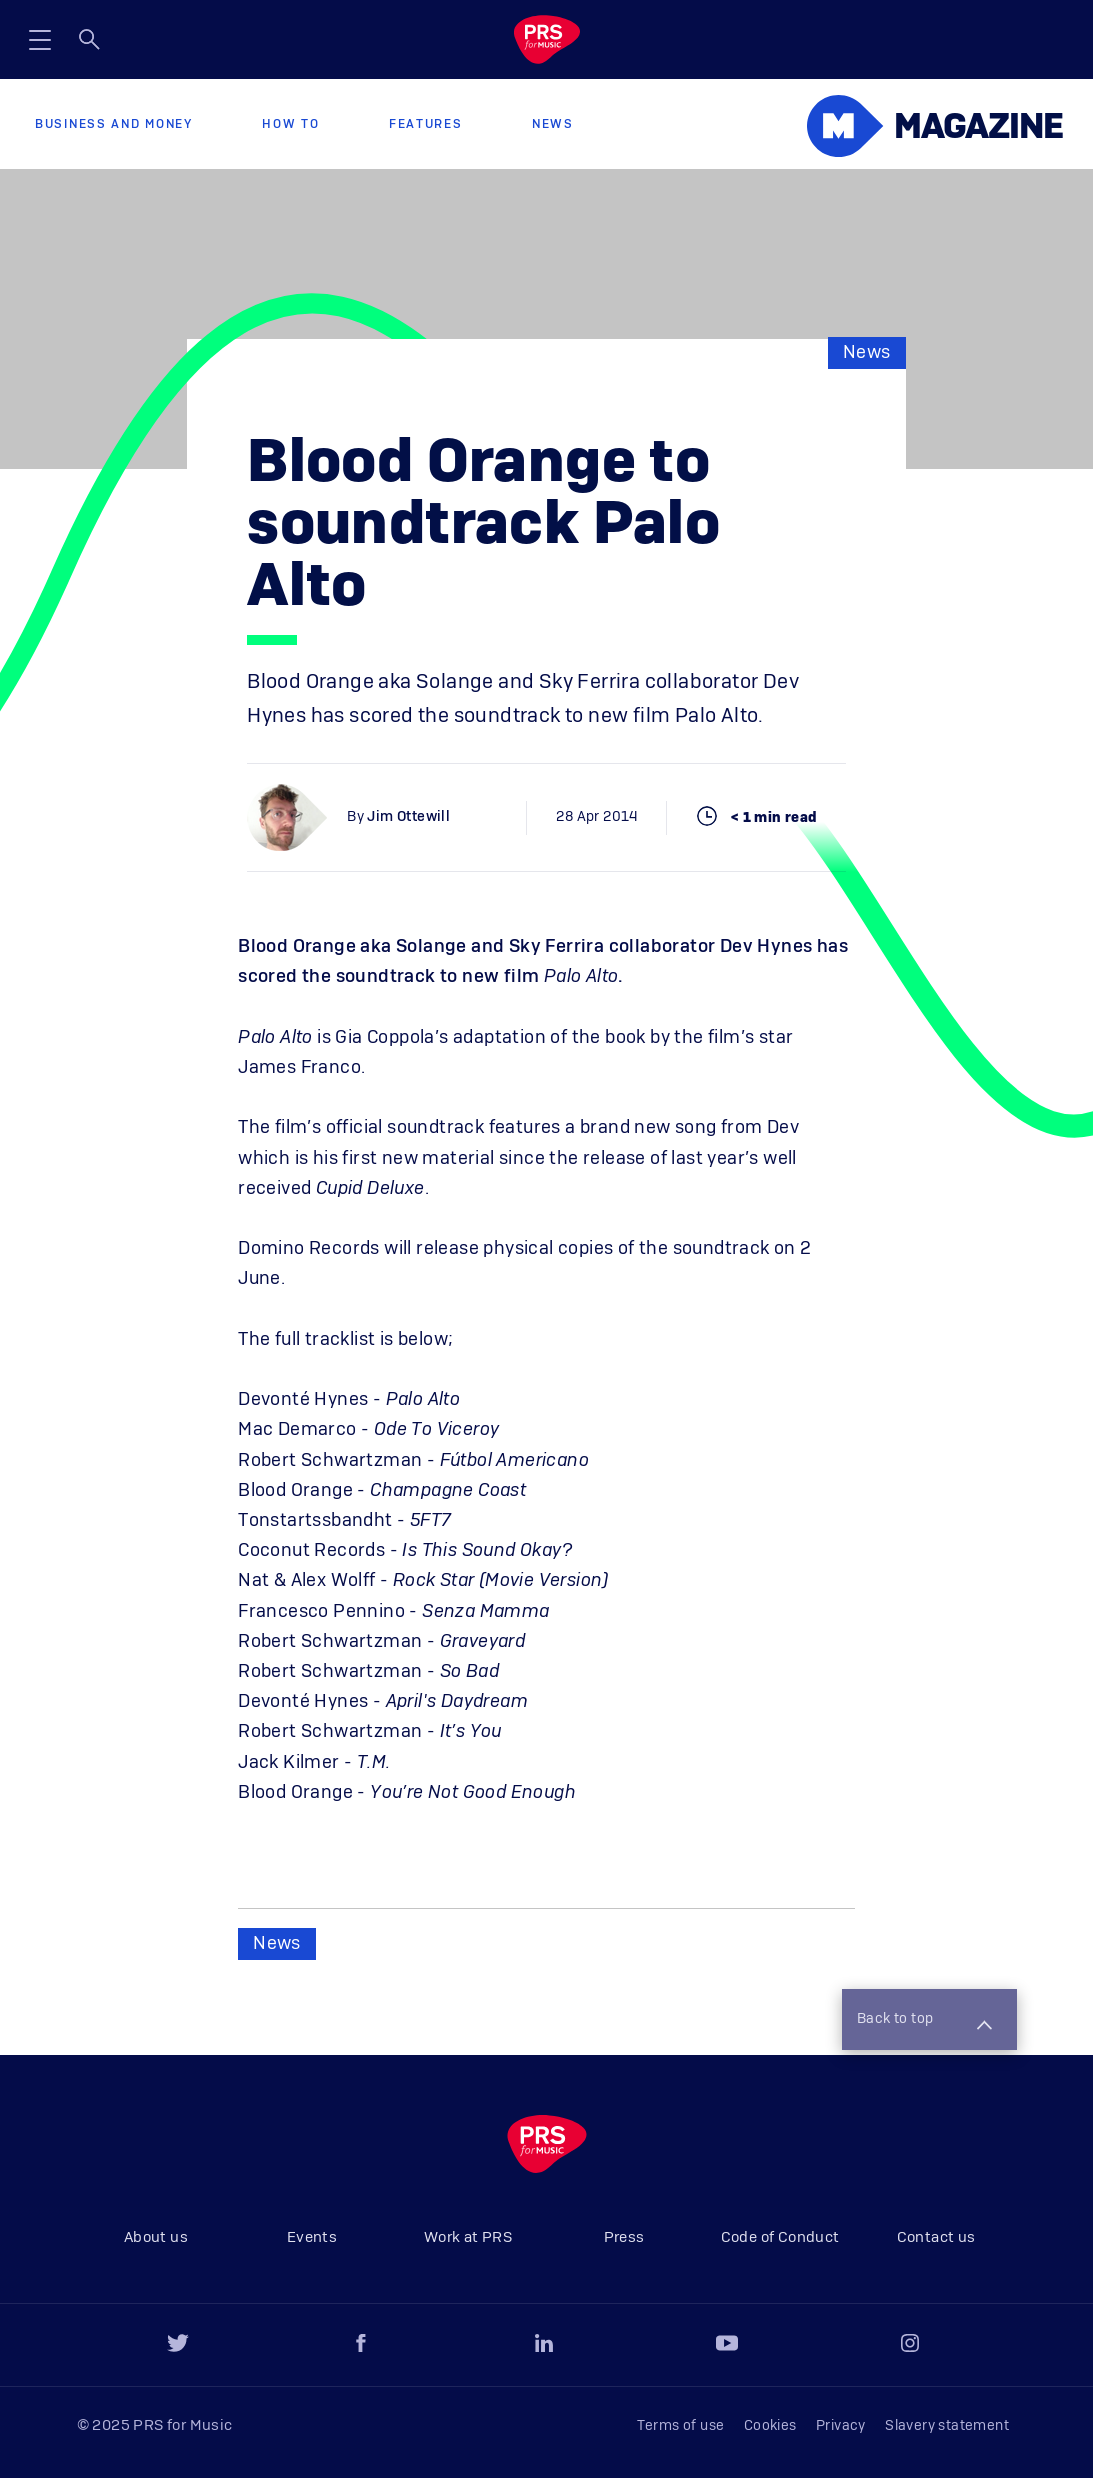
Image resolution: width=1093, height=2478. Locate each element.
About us (156, 2237)
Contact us (936, 2237)
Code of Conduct (780, 2237)
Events (312, 2237)
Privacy (841, 2426)
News (553, 124)
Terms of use (681, 2426)
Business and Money (114, 124)
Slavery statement (947, 2426)
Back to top (924, 2021)
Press (624, 2237)
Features (426, 124)
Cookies (770, 2426)
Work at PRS (468, 2237)
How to (290, 124)
